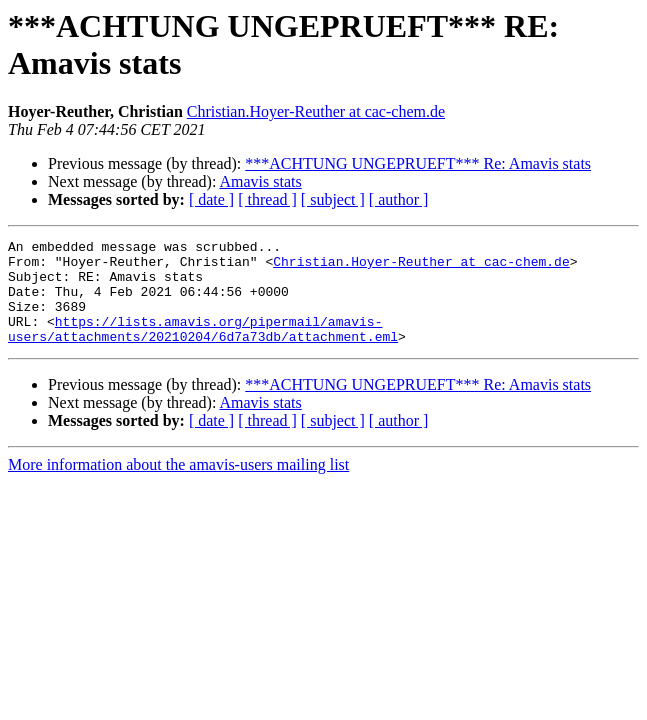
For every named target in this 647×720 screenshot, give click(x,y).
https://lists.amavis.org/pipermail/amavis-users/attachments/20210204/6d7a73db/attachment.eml (203, 348)
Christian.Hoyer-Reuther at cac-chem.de (316, 111)
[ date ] (211, 199)
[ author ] (399, 199)
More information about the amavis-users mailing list (178, 485)
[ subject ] (333, 199)
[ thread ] (267, 199)
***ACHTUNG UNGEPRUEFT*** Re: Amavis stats (418, 163)
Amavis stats (261, 181)
